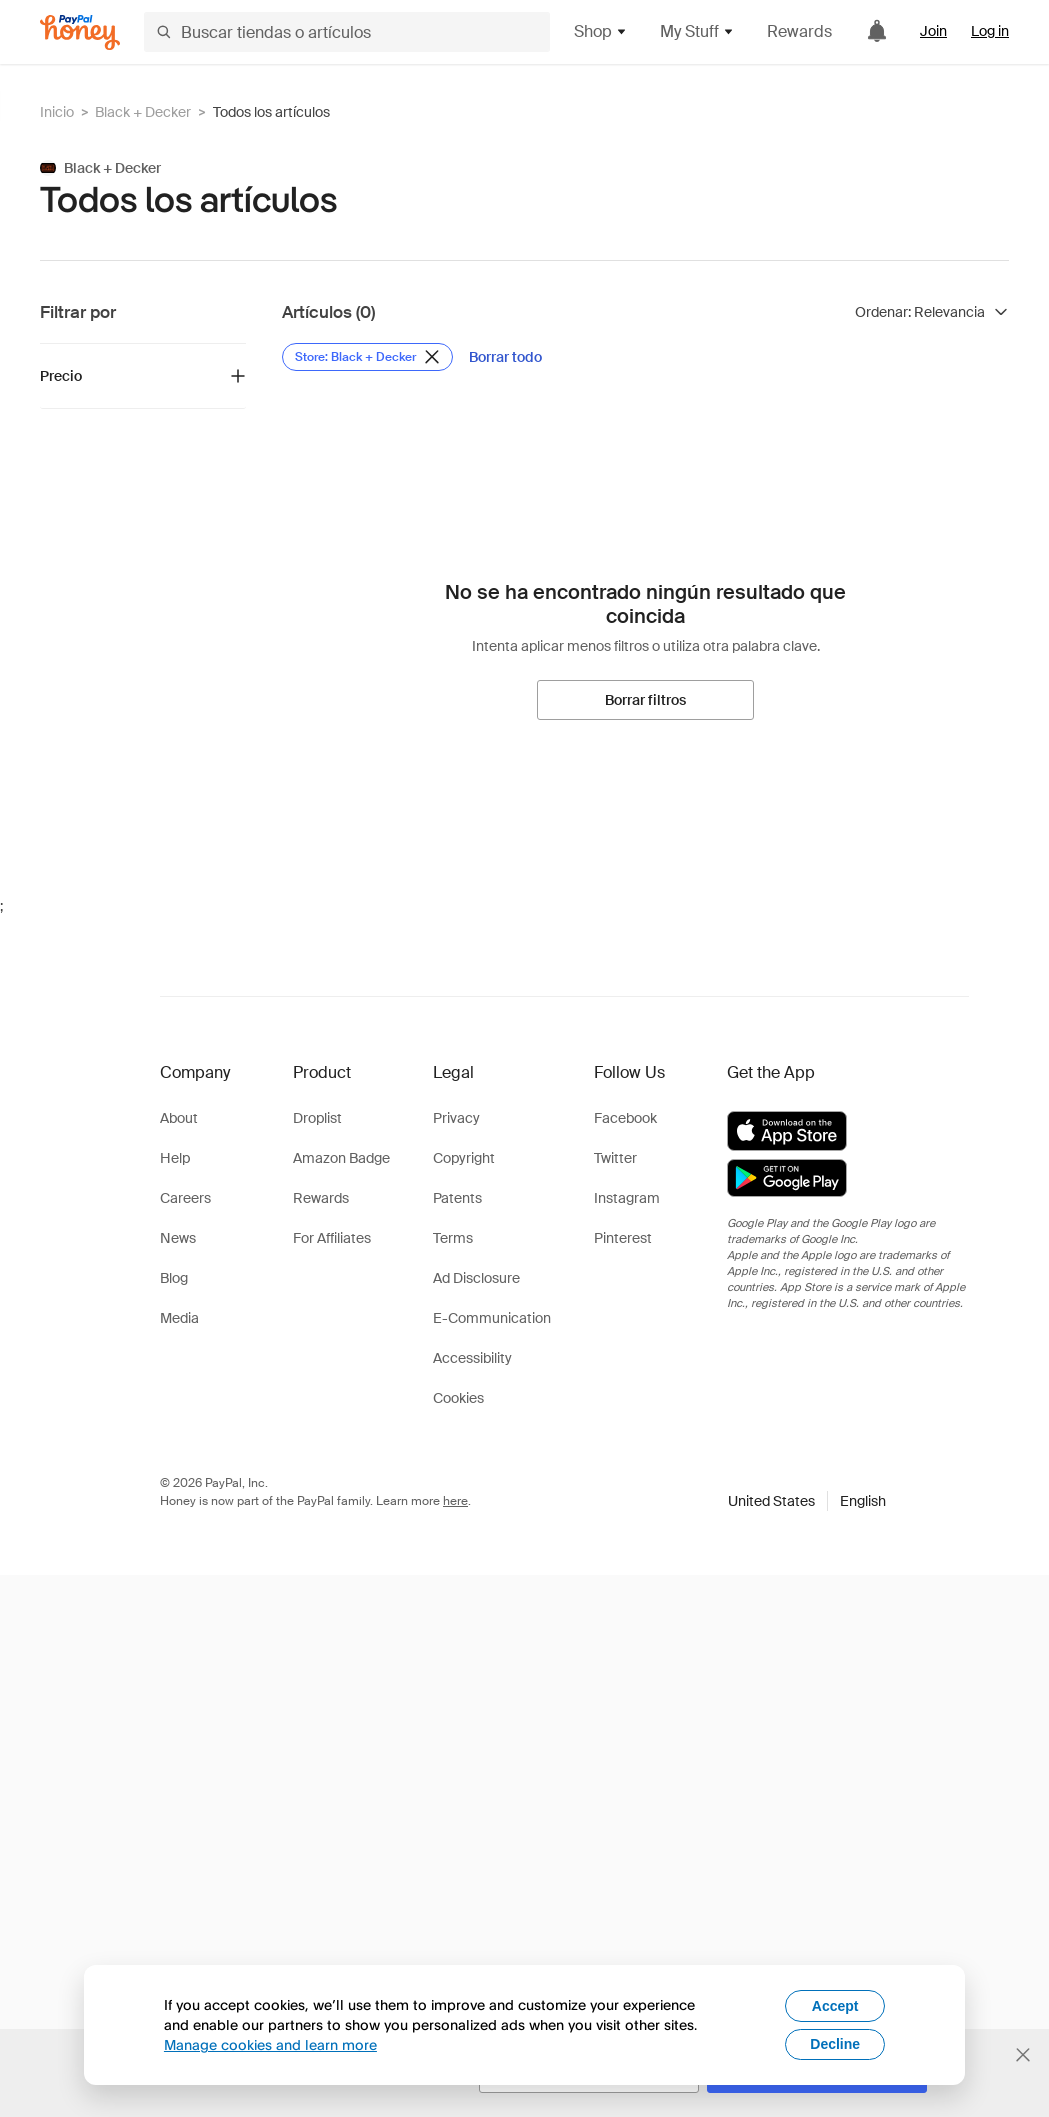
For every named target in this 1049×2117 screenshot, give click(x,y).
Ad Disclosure (476, 1278)
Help (175, 1158)
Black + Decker (143, 112)
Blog (174, 1278)
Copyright (464, 1158)
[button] (807, 1501)
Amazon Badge (341, 1158)
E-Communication (492, 1318)
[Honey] (80, 32)
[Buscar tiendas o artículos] (347, 32)
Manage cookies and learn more (270, 2044)
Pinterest (623, 1238)
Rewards (799, 31)
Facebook (625, 1118)
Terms (453, 1238)
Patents (457, 1198)
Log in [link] (990, 31)
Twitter (615, 1158)
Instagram (627, 1198)
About (179, 1118)
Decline (835, 2044)
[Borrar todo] (505, 357)
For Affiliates (332, 1238)
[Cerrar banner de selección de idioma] (1023, 2055)
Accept (835, 2006)
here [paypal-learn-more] (455, 1501)
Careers (185, 1198)
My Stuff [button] (697, 31)
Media (179, 1318)
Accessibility (472, 1358)
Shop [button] (601, 31)
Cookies (458, 1398)
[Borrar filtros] (645, 700)
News (178, 1238)
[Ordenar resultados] (932, 312)
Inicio (57, 112)
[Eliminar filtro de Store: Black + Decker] (367, 357)
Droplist (317, 1118)
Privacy (456, 1118)
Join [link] (933, 31)
